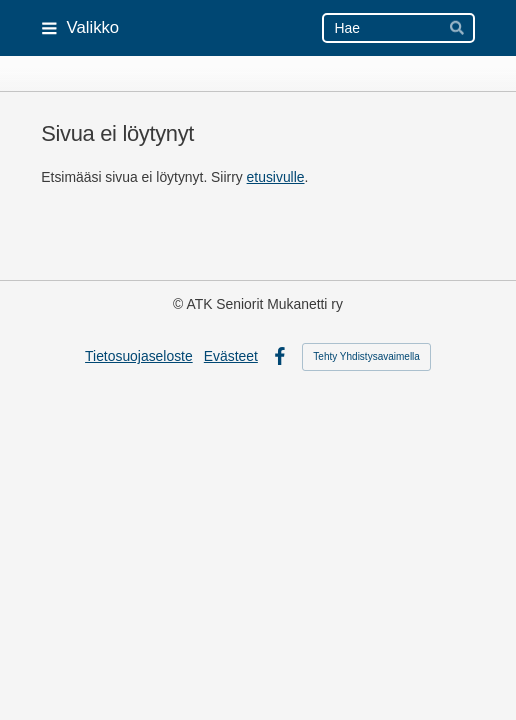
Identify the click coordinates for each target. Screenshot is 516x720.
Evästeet (231, 356)
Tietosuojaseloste (139, 356)
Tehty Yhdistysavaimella (366, 356)
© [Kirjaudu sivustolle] (179, 304)
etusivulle (276, 177)
